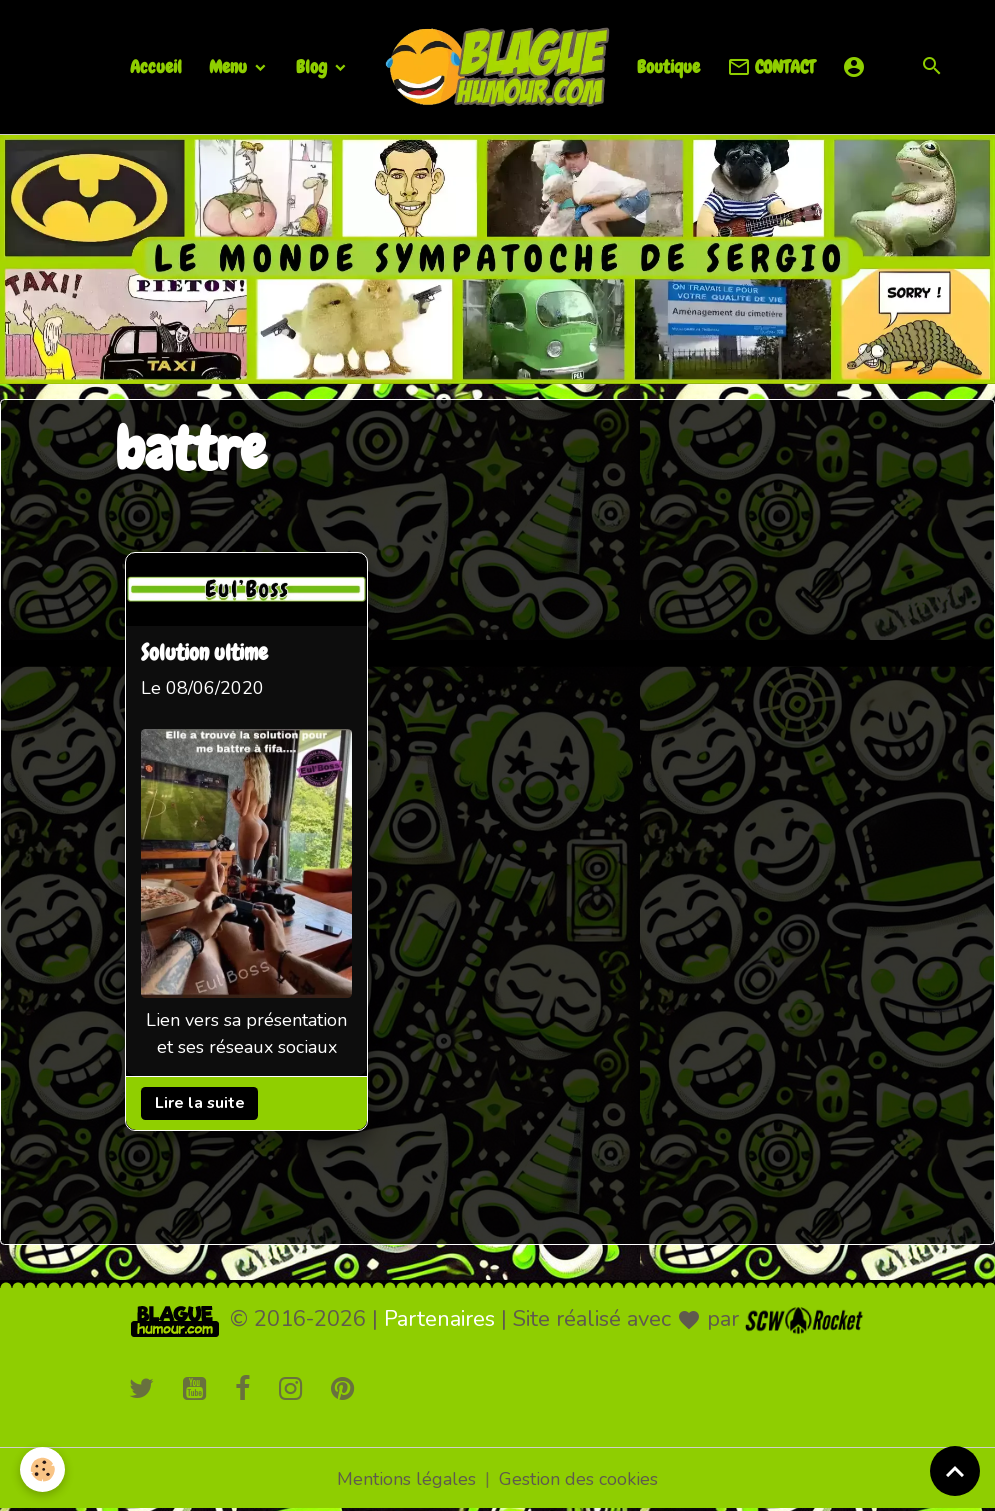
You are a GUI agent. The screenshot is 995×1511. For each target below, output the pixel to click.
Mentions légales (406, 1479)
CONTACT (771, 67)
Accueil (156, 66)
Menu (230, 66)
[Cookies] (42, 1469)
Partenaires (439, 1319)
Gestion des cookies (578, 1479)
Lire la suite (199, 1103)
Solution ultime (204, 653)
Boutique (668, 66)
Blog (313, 66)
